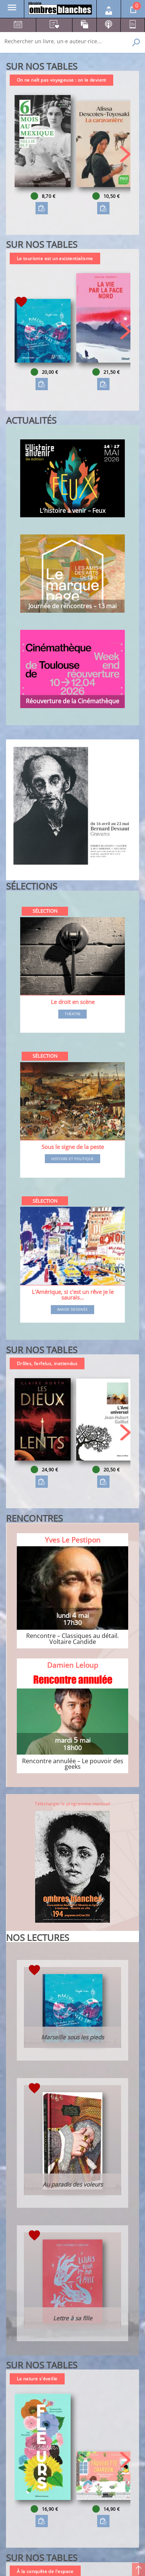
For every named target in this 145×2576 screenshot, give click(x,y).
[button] (125, 154)
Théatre (73, 1014)
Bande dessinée (72, 1309)
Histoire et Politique (72, 1159)
